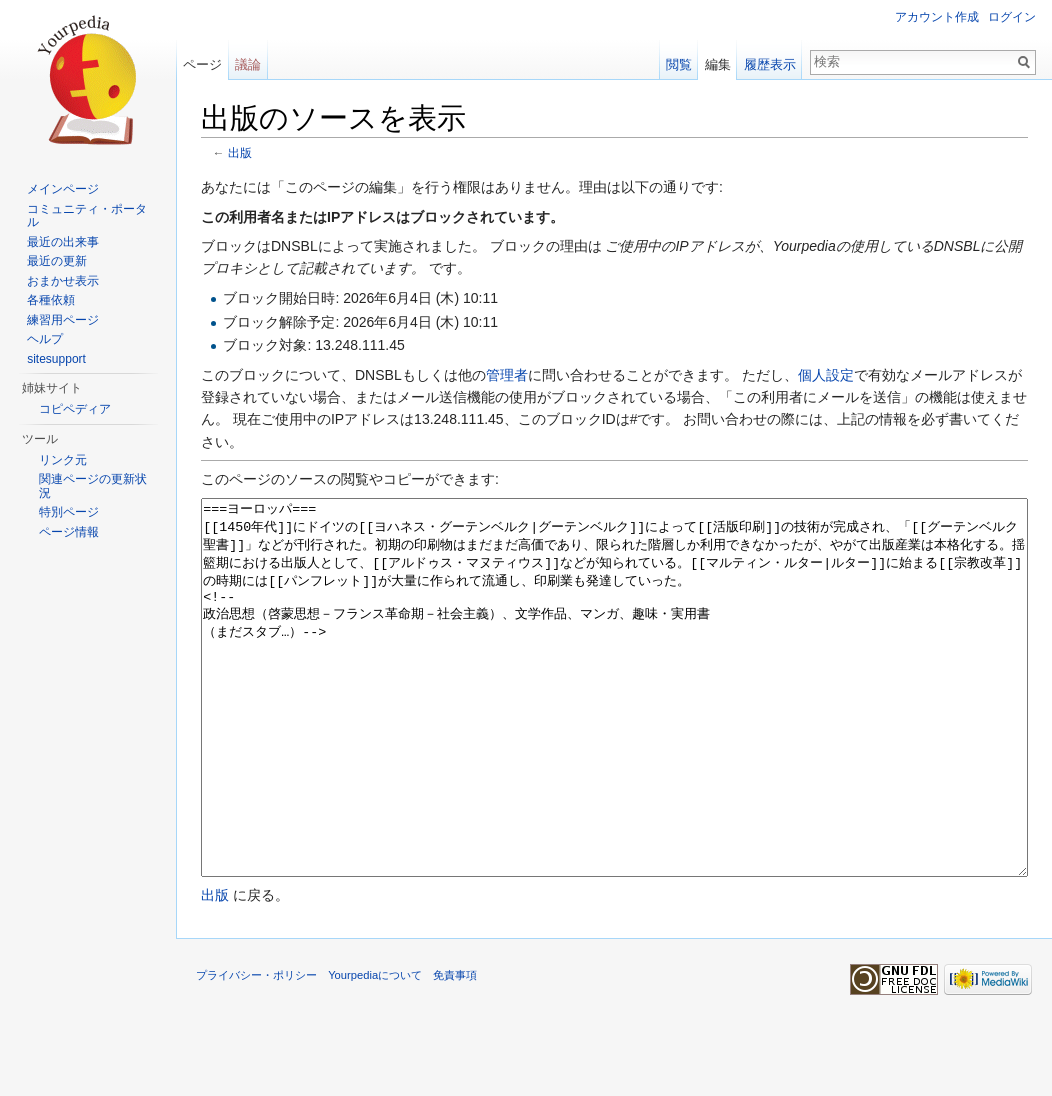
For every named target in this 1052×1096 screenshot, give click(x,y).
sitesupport (56, 359)
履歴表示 (770, 64)
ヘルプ (45, 339)
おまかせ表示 (63, 281)
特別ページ (69, 512)
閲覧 (679, 64)
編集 (718, 64)
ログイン (1012, 17)
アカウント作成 (937, 17)
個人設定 (826, 375)
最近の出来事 (63, 242)
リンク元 (63, 460)
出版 (240, 152)
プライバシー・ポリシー (256, 1050)
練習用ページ (63, 320)
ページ (202, 64)
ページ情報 (69, 532)
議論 (248, 64)
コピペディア (75, 409)
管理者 (507, 375)
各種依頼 (51, 300)
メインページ (63, 189)
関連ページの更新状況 (93, 486)
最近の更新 (57, 261)
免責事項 (455, 1050)
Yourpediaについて (375, 1050)
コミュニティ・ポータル (87, 216)
